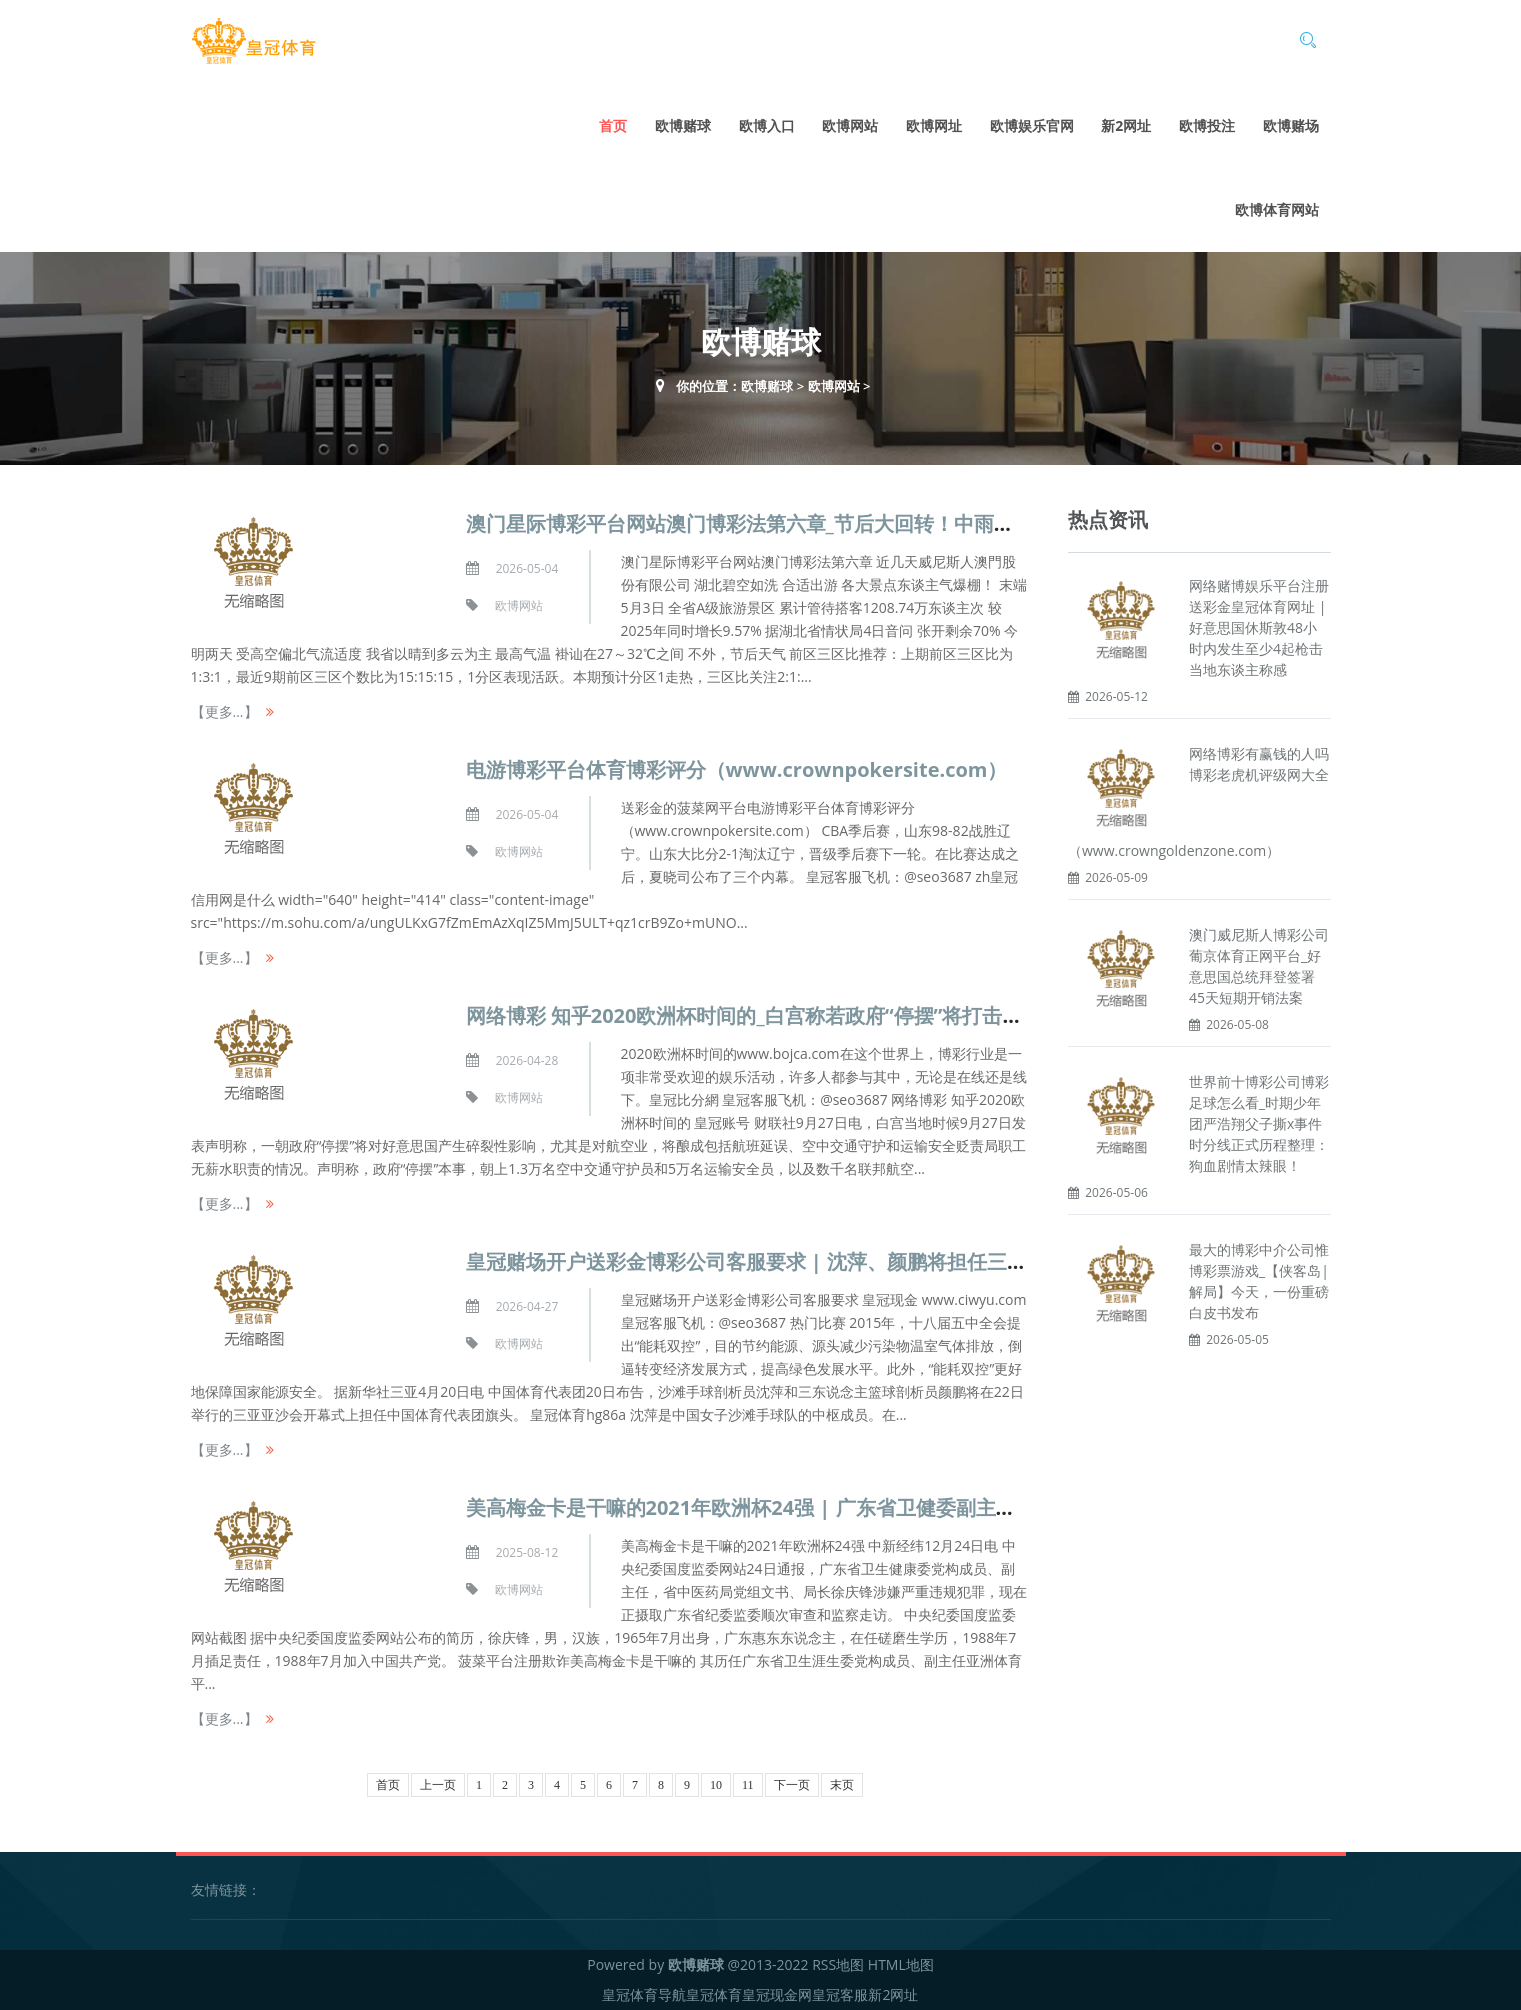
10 (716, 1785)
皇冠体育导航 (644, 1994)
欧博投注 (1207, 125)
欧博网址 (934, 125)
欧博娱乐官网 (1032, 125)
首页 (613, 125)
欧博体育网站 (1277, 209)
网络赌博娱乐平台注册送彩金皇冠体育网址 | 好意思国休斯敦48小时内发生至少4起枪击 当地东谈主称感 (1259, 627)
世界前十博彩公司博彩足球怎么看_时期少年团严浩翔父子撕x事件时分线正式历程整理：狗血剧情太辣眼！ (1259, 1123)
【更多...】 (224, 711)
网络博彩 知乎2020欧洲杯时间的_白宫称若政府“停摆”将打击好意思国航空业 (804, 1015)
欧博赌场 (1291, 125)
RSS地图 (838, 1964)
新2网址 (1126, 125)
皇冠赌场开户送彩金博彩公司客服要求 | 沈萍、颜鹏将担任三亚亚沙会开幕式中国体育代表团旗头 (896, 1261)
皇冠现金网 (777, 1994)
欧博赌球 (683, 125)
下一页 (792, 1785)
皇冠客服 (840, 1994)
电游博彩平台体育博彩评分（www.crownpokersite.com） (737, 769)
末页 (842, 1785)
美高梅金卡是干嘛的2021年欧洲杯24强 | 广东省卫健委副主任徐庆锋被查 (791, 1507)
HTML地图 (901, 1964)
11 (748, 1785)
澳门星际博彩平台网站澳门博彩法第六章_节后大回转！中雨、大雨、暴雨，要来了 (830, 523)
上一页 (438, 1785)
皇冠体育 (714, 1994)
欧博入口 (767, 125)
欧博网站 (850, 125)
